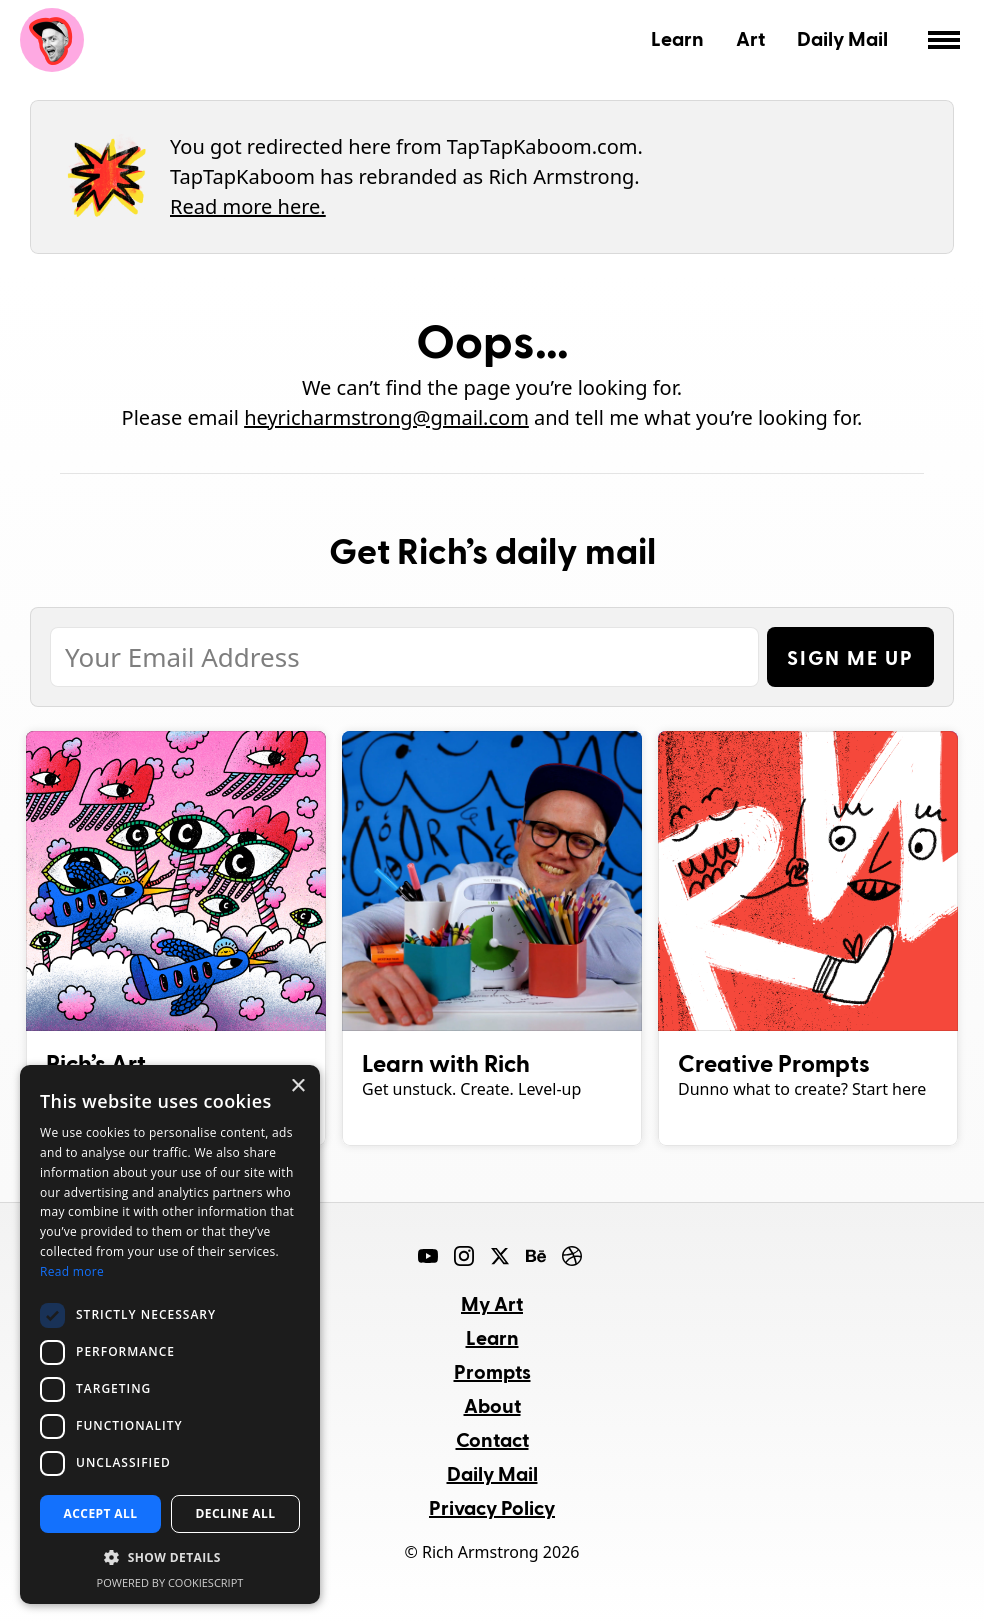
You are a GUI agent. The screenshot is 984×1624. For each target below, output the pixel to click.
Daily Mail (842, 38)
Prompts (492, 1371)
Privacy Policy (492, 1507)
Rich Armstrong (52, 40)
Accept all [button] (101, 1513)
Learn (677, 38)
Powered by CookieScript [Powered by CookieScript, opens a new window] (170, 1582)
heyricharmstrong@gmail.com (386, 417)
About (492, 1405)
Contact (492, 1439)
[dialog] (170, 1334)
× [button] (297, 1086)
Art (750, 38)
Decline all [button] (236, 1513)
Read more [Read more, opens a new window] (72, 1271)
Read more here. (248, 206)
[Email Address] (404, 657)
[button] (170, 1558)
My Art (492, 1303)
